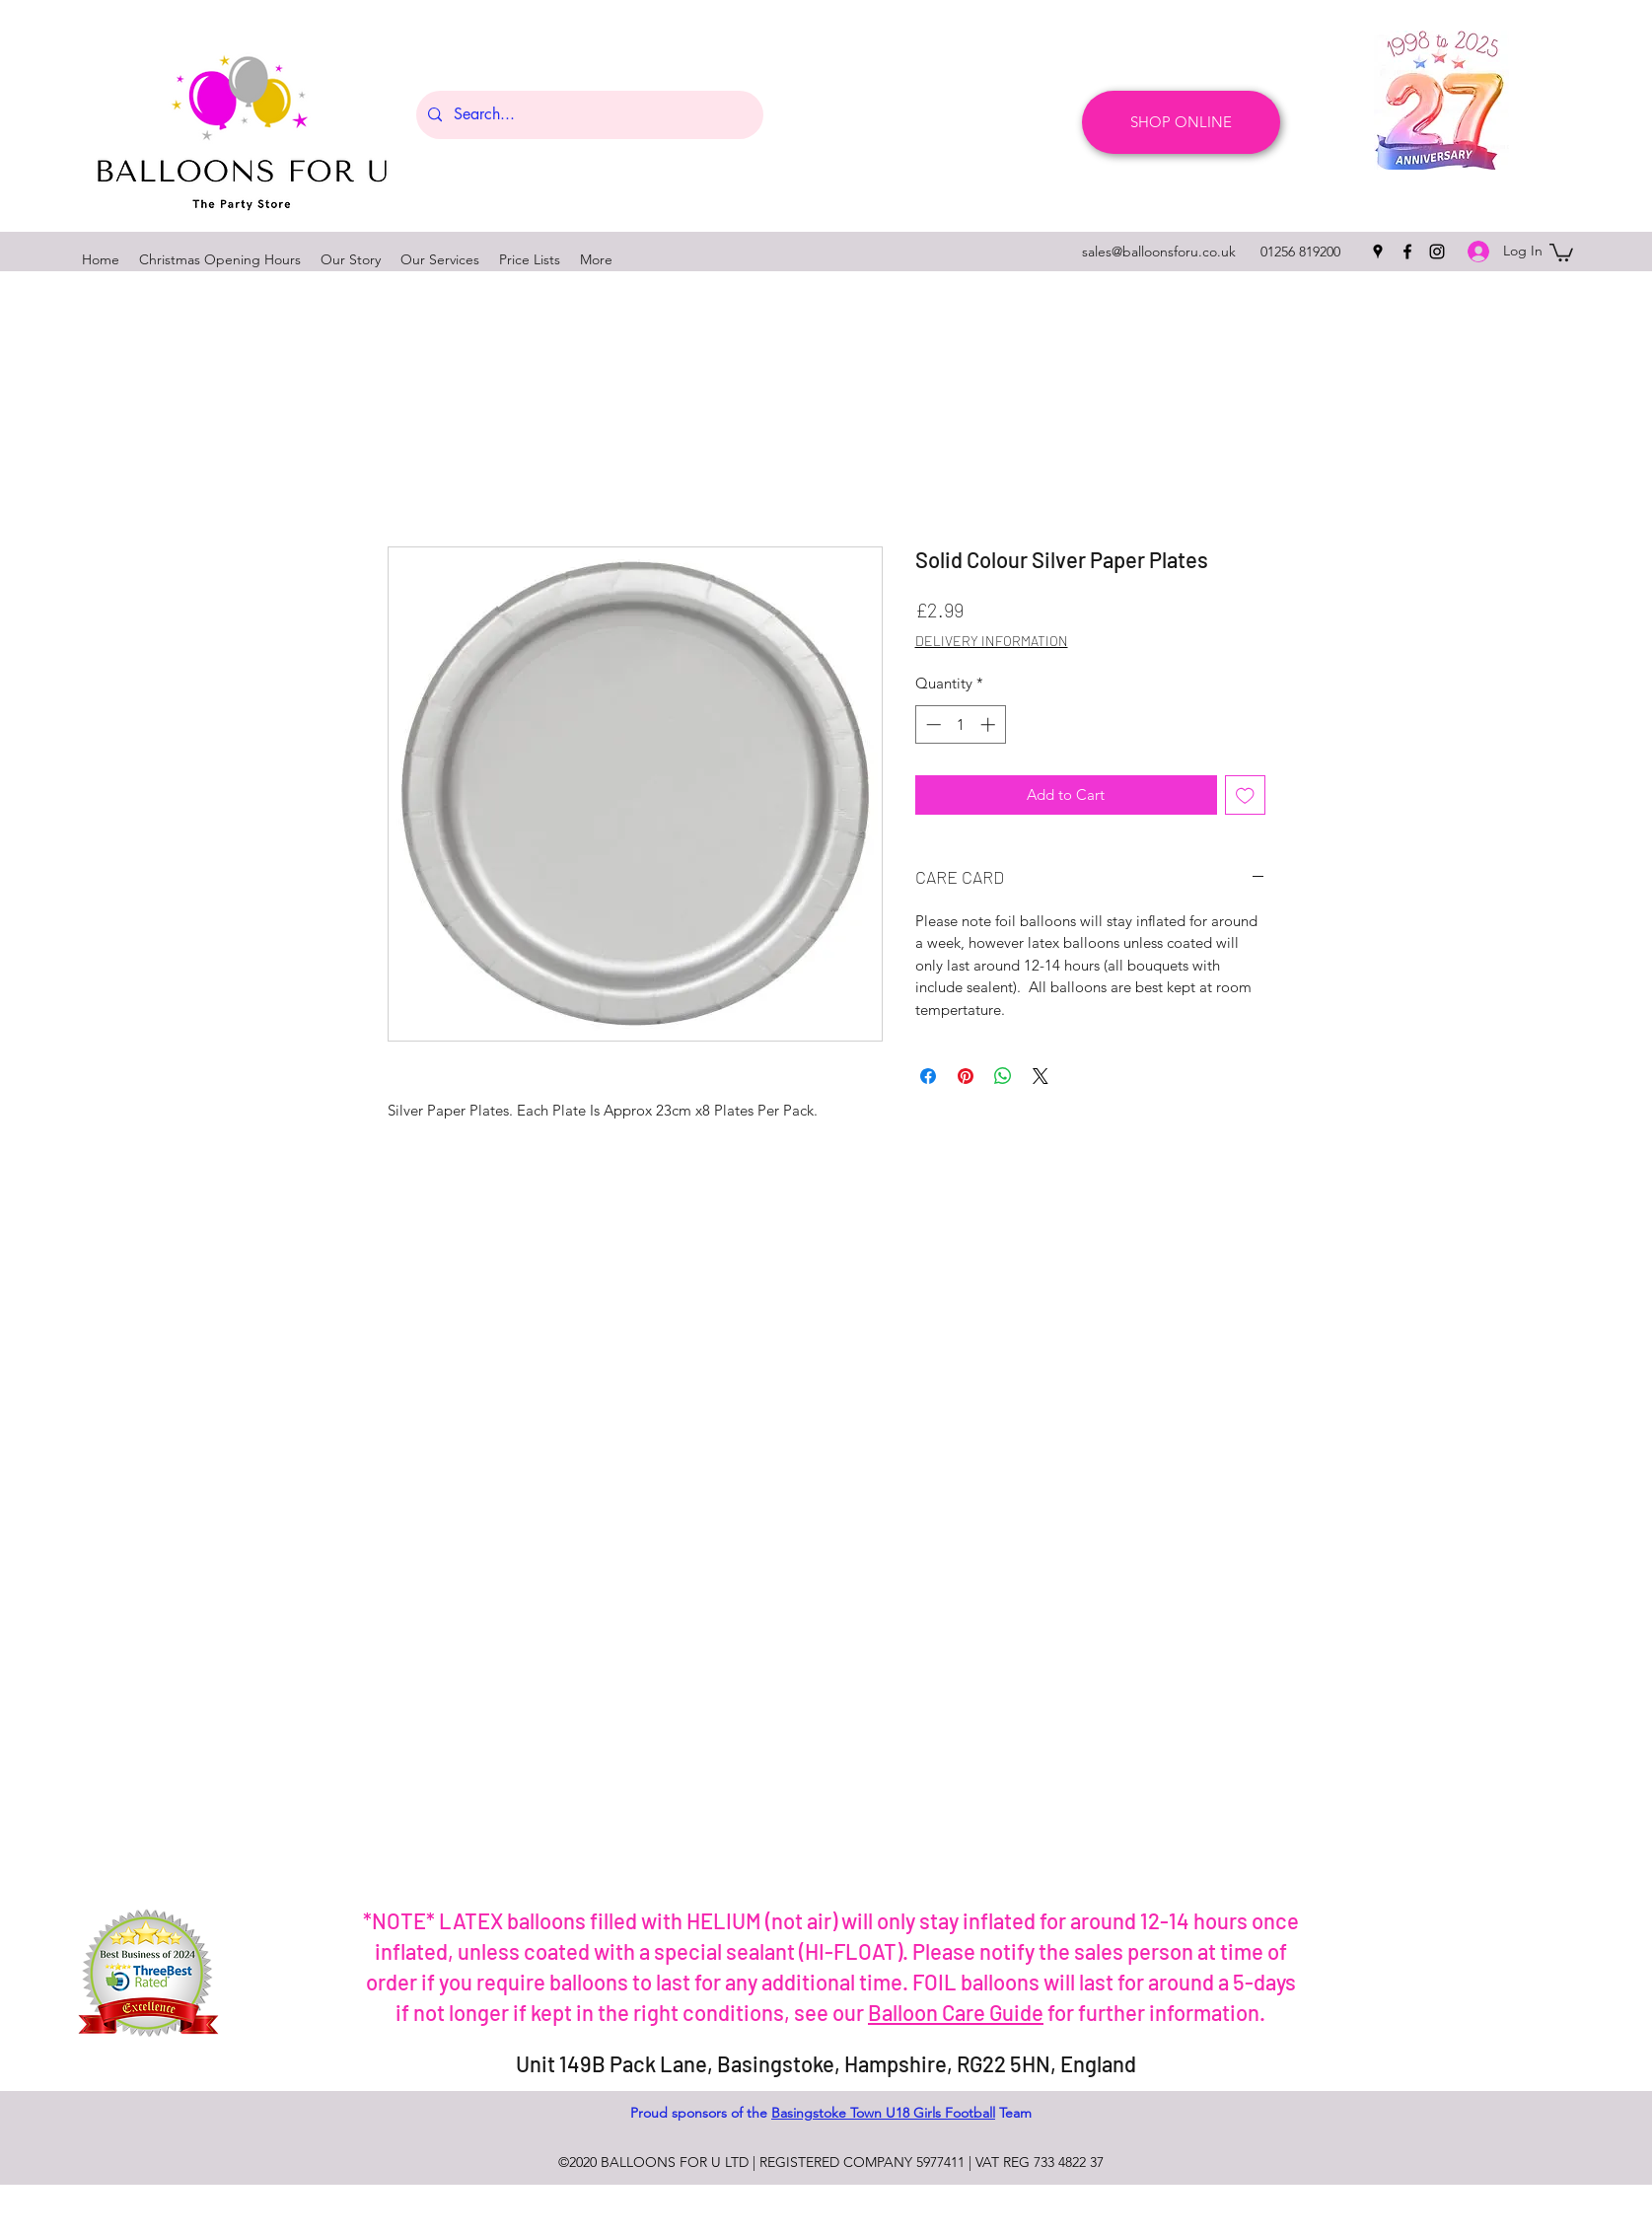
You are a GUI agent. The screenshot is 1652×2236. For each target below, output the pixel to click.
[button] (1561, 251)
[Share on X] (1040, 1076)
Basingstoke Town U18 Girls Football (883, 2113)
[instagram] (1437, 251)
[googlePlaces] (1378, 251)
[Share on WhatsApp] (1003, 1076)
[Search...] (588, 115)
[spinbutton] (960, 724)
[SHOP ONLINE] (1181, 122)
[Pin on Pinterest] (965, 1076)
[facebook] (1407, 251)
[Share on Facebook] (928, 1076)
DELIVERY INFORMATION (991, 640)
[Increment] (989, 724)
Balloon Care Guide (955, 2012)
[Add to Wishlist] (1245, 795)
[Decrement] (931, 724)
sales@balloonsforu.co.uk (1159, 251)
